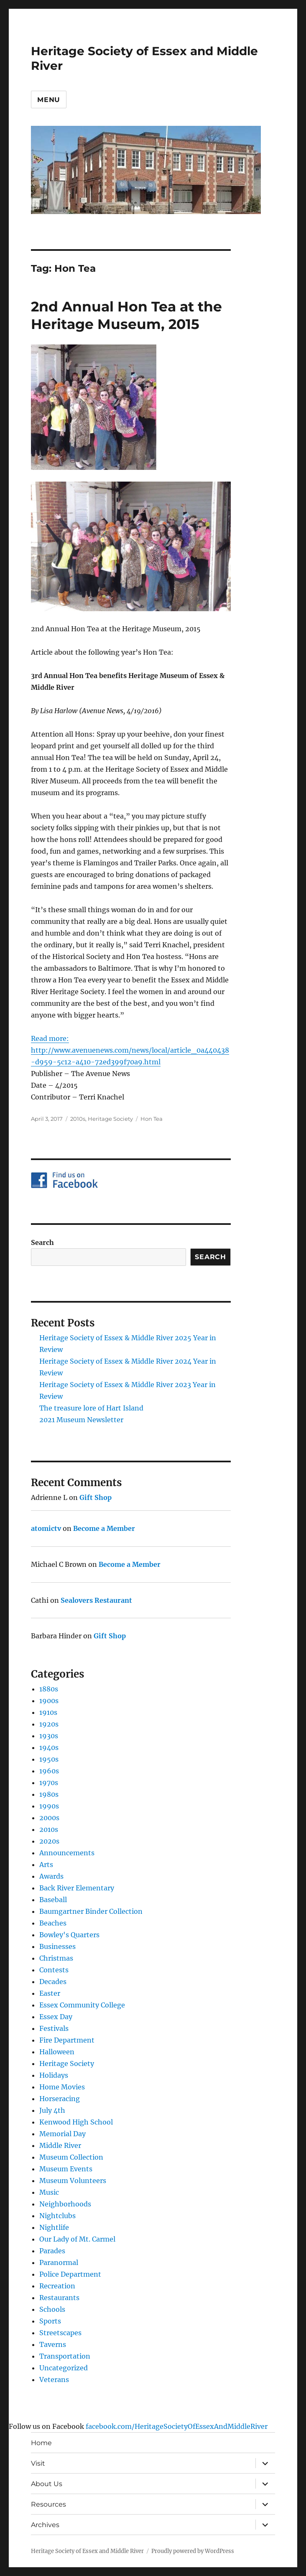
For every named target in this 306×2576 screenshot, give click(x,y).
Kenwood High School (76, 2122)
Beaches (52, 1923)
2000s (49, 1817)
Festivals (54, 2028)
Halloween (56, 2052)
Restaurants (59, 2297)
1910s (48, 1712)
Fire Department (66, 2040)
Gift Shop (95, 1497)
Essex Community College (82, 2005)
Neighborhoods (65, 2204)
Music (49, 2192)
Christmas (56, 1958)
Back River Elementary (76, 1888)
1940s (49, 1747)
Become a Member (104, 1528)
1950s (49, 1759)
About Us (46, 2484)
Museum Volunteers (72, 2180)
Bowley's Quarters (69, 1935)
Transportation (64, 2356)
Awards (51, 1876)
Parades (52, 2251)
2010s (77, 1118)
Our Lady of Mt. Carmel (77, 2239)
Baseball (53, 1899)
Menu (48, 100)
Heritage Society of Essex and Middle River (87, 2551)
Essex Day (55, 2016)
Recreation (57, 2286)
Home (41, 2443)
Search (42, 1242)
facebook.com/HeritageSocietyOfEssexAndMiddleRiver (177, 2426)
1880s (48, 1689)
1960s (49, 1771)
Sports (50, 2321)
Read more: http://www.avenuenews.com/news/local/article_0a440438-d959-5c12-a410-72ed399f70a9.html (130, 1050)
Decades (52, 1981)
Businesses (57, 1946)
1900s (49, 1700)
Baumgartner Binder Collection (91, 1911)
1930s (48, 1736)
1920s (49, 1724)
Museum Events (65, 2169)
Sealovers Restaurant (96, 1600)
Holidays (53, 2075)
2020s (49, 1841)
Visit (38, 2463)
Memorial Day (62, 2134)
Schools (52, 2309)
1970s (48, 1782)
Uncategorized (63, 2368)
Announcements (66, 1853)
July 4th (52, 2110)
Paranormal (58, 2262)
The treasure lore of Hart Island (91, 1408)
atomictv (46, 1528)
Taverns (52, 2344)
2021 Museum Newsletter (81, 1420)
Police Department (70, 2274)
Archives (45, 2525)
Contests (54, 1970)
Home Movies (62, 2087)
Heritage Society (110, 1118)
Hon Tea (151, 1118)
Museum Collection (71, 2157)
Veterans (54, 2379)
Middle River (60, 2145)
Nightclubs (57, 2215)
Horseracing (59, 2098)
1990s (49, 1806)
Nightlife (54, 2227)
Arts (46, 1864)
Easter (49, 1993)
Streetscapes (60, 2333)
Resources (48, 2504)
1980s (49, 1794)
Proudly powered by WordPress (192, 2551)
